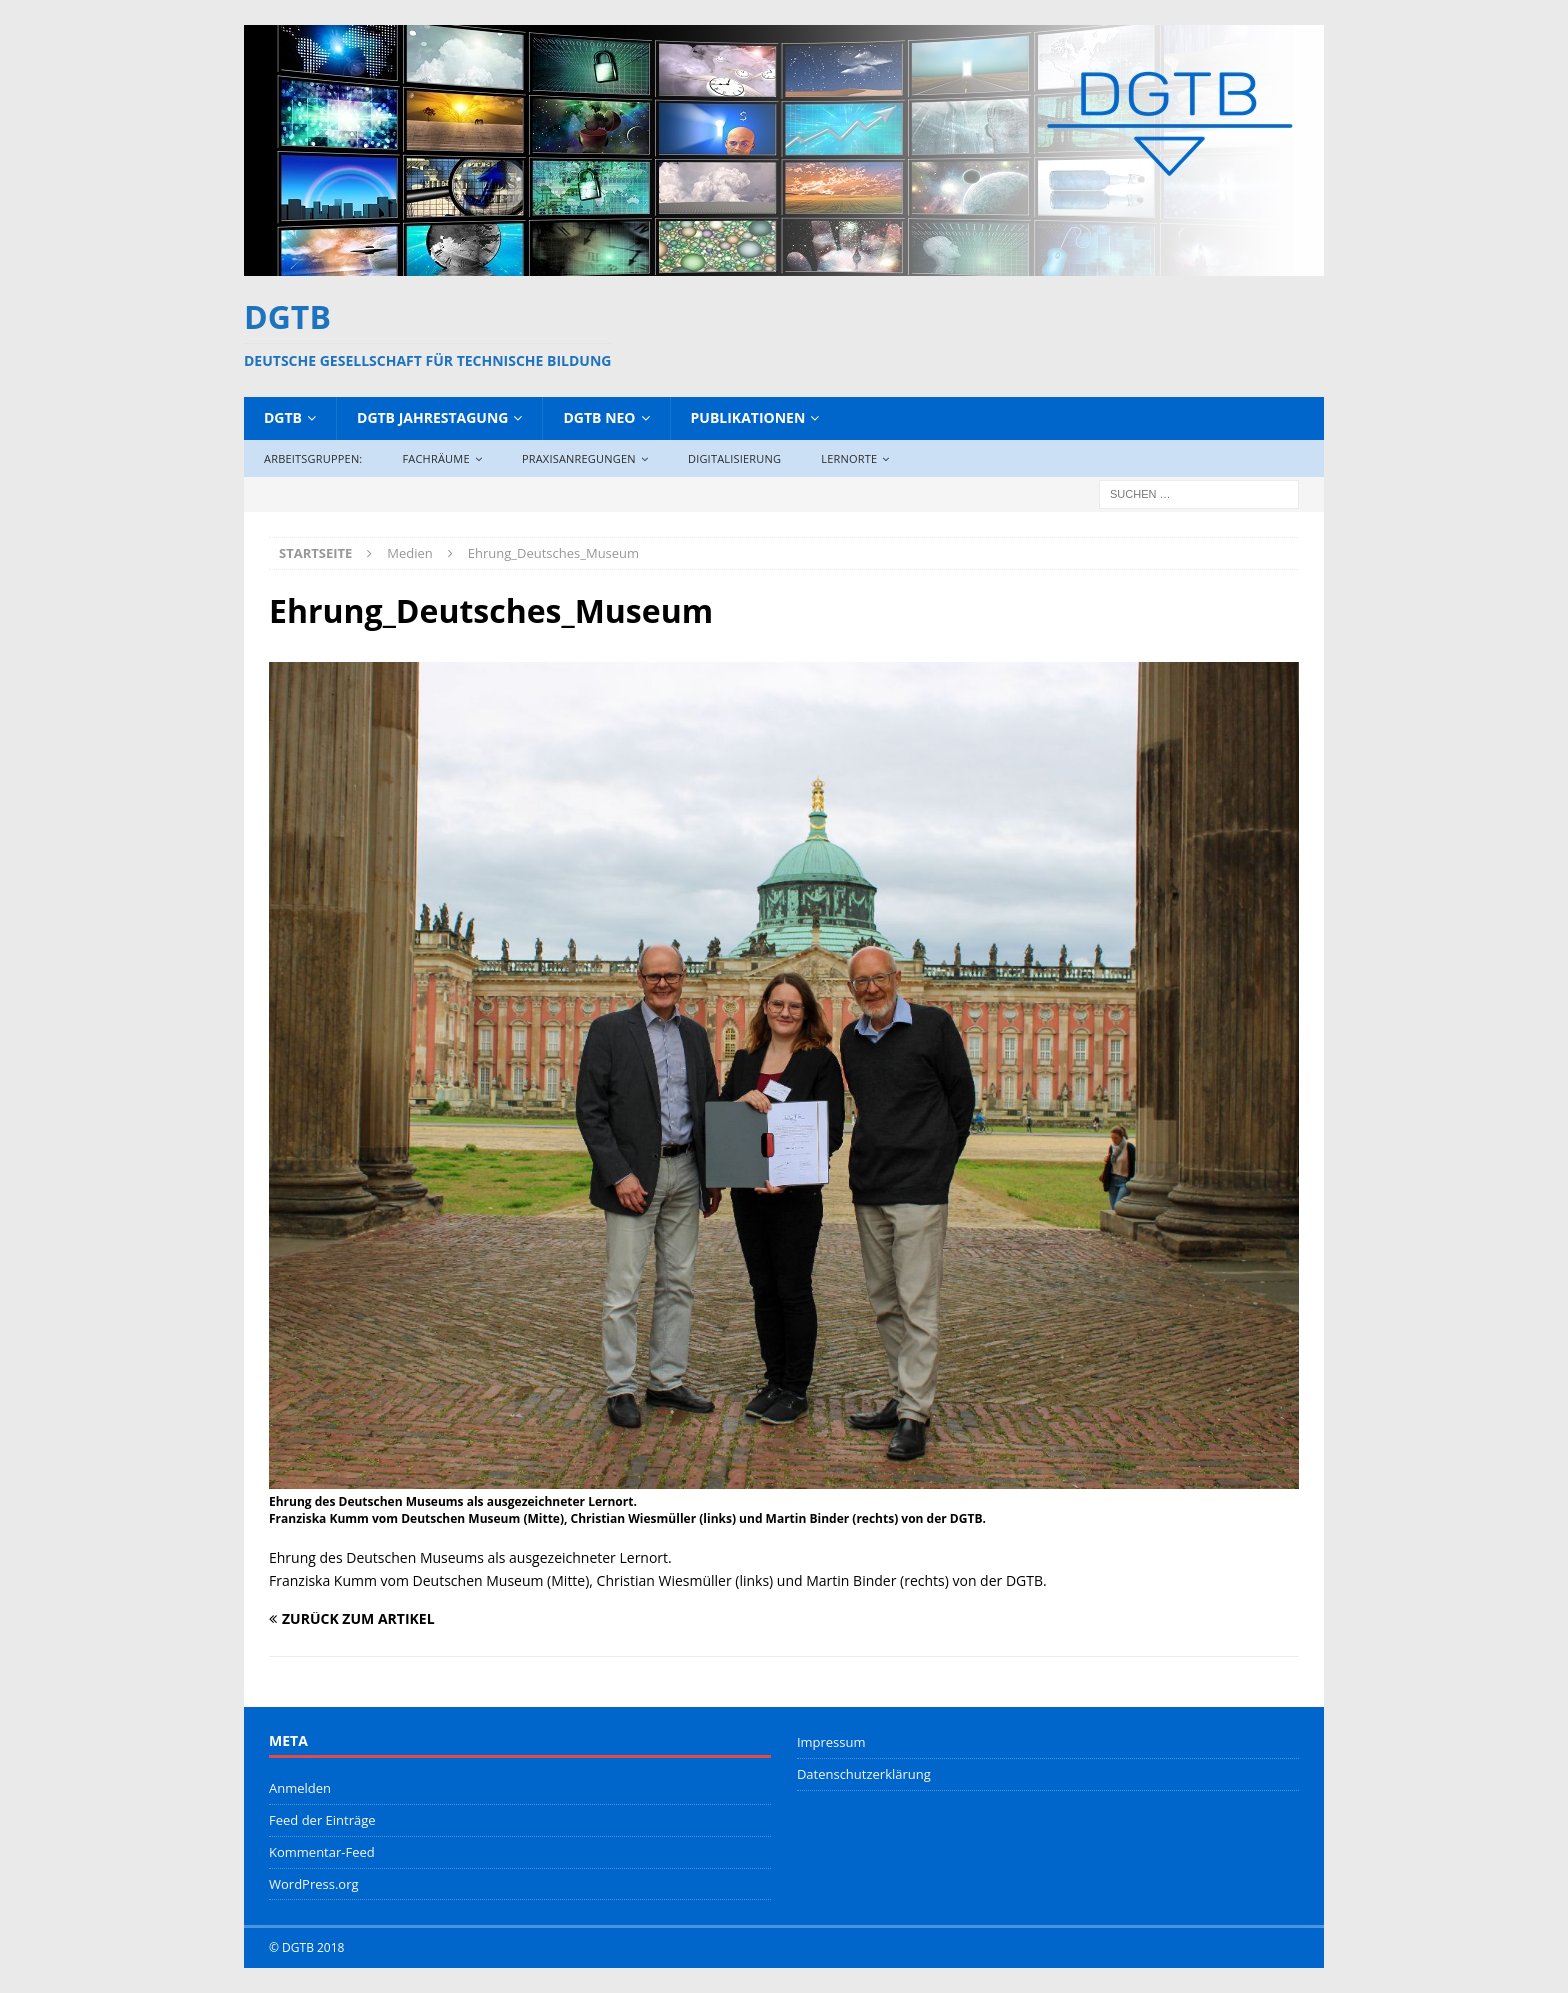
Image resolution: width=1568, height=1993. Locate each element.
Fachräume (435, 458)
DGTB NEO (599, 417)
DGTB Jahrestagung (432, 417)
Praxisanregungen (579, 458)
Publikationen (748, 417)
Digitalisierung (734, 458)
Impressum (831, 1742)
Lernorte (849, 458)
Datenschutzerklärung (864, 1774)
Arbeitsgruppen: (313, 458)
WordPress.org (314, 1884)
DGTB (283, 417)
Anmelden (300, 1788)
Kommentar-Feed (322, 1852)
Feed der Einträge (322, 1820)
